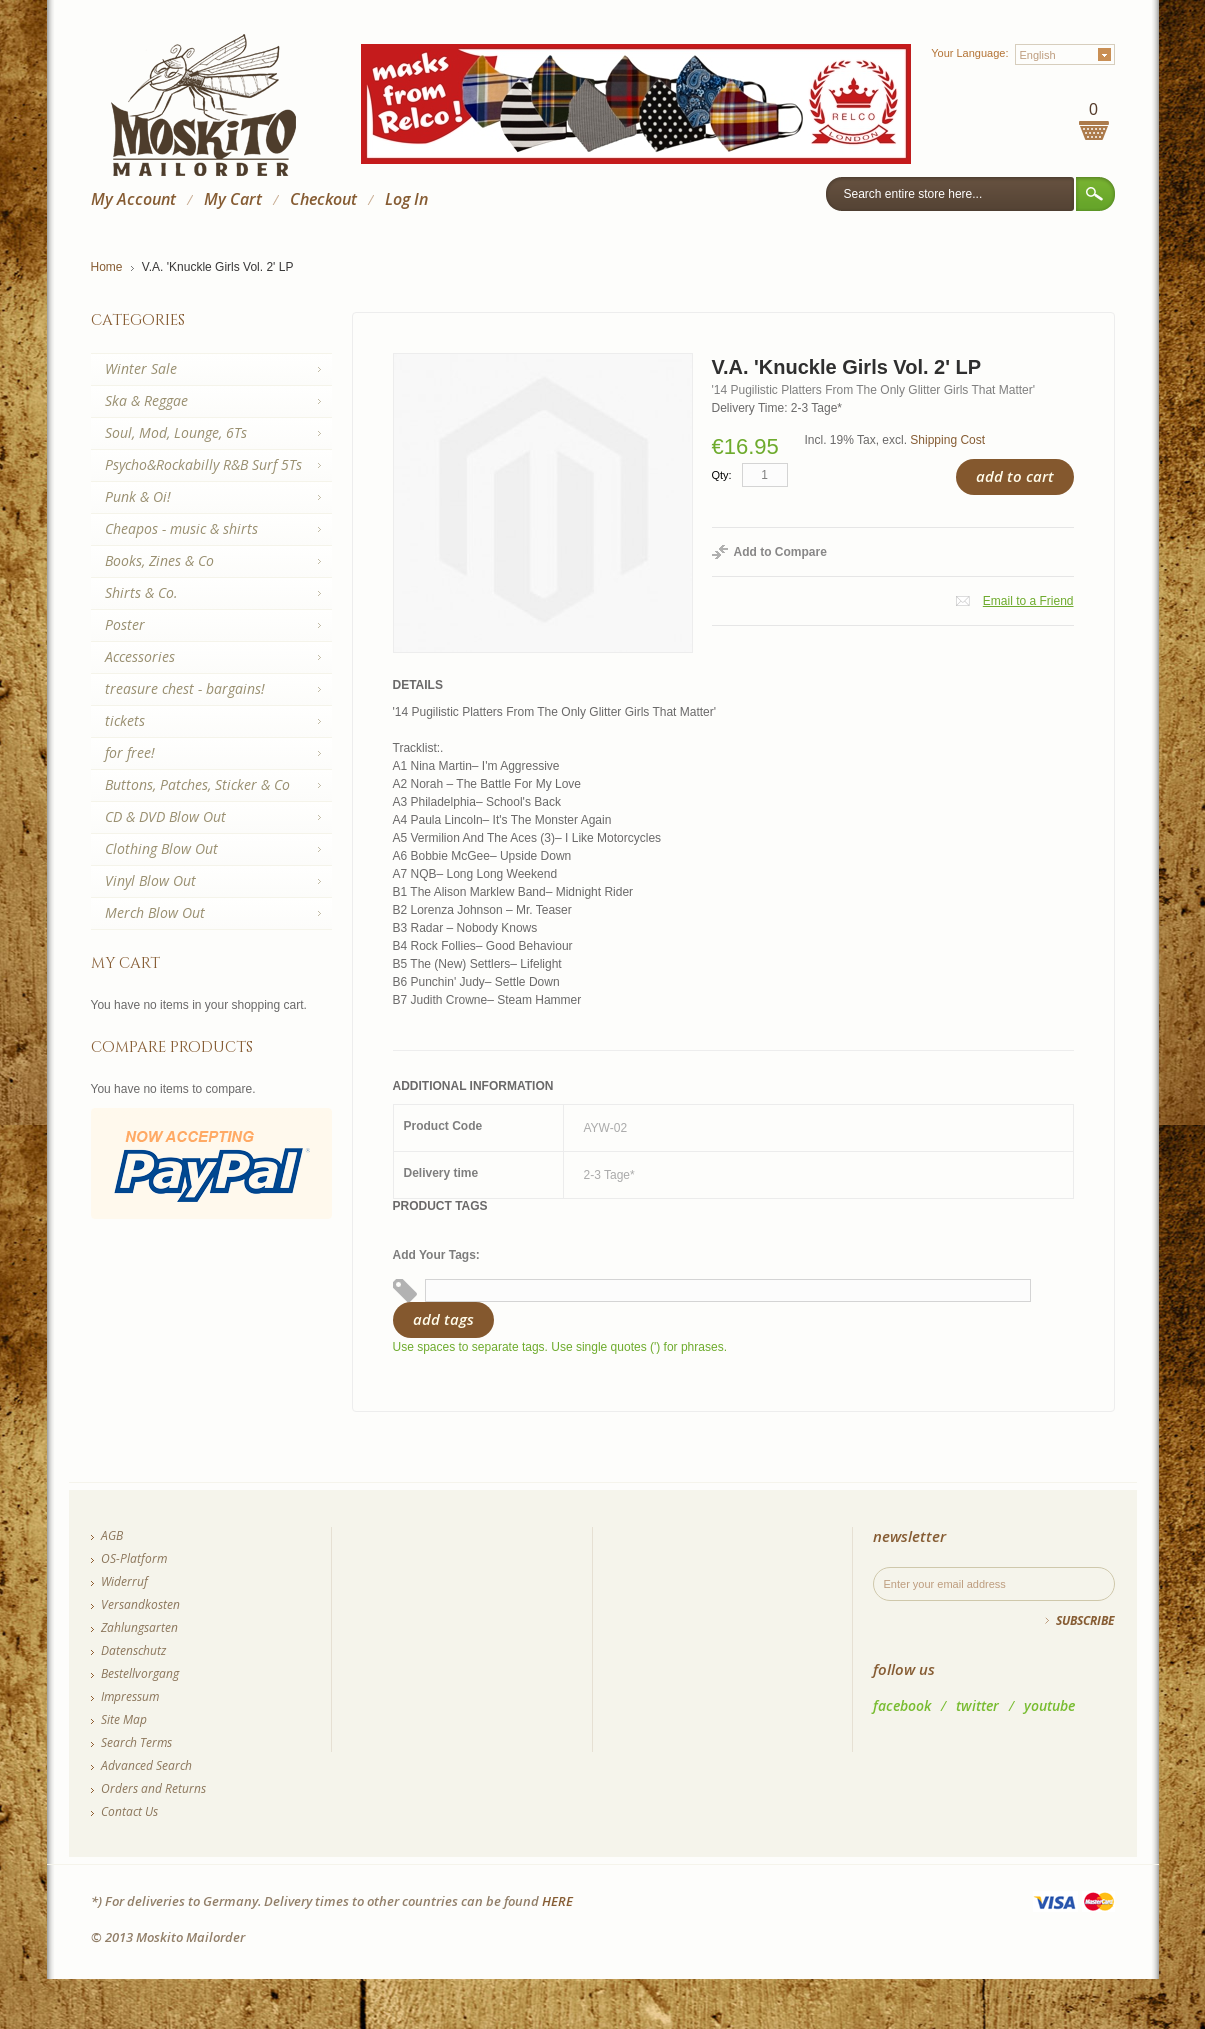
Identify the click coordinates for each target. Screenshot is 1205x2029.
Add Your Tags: (436, 1255)
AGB (112, 1535)
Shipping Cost (947, 440)
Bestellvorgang (140, 1673)
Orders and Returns (153, 1788)
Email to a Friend (1028, 601)
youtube (1049, 1705)
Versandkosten (140, 1604)
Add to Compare (780, 552)
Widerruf (124, 1581)
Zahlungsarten (139, 1627)
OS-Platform (134, 1558)
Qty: (722, 475)
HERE (557, 1901)
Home (107, 267)
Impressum (130, 1696)
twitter (977, 1705)
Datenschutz (133, 1650)
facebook (902, 1705)
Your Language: (969, 53)
